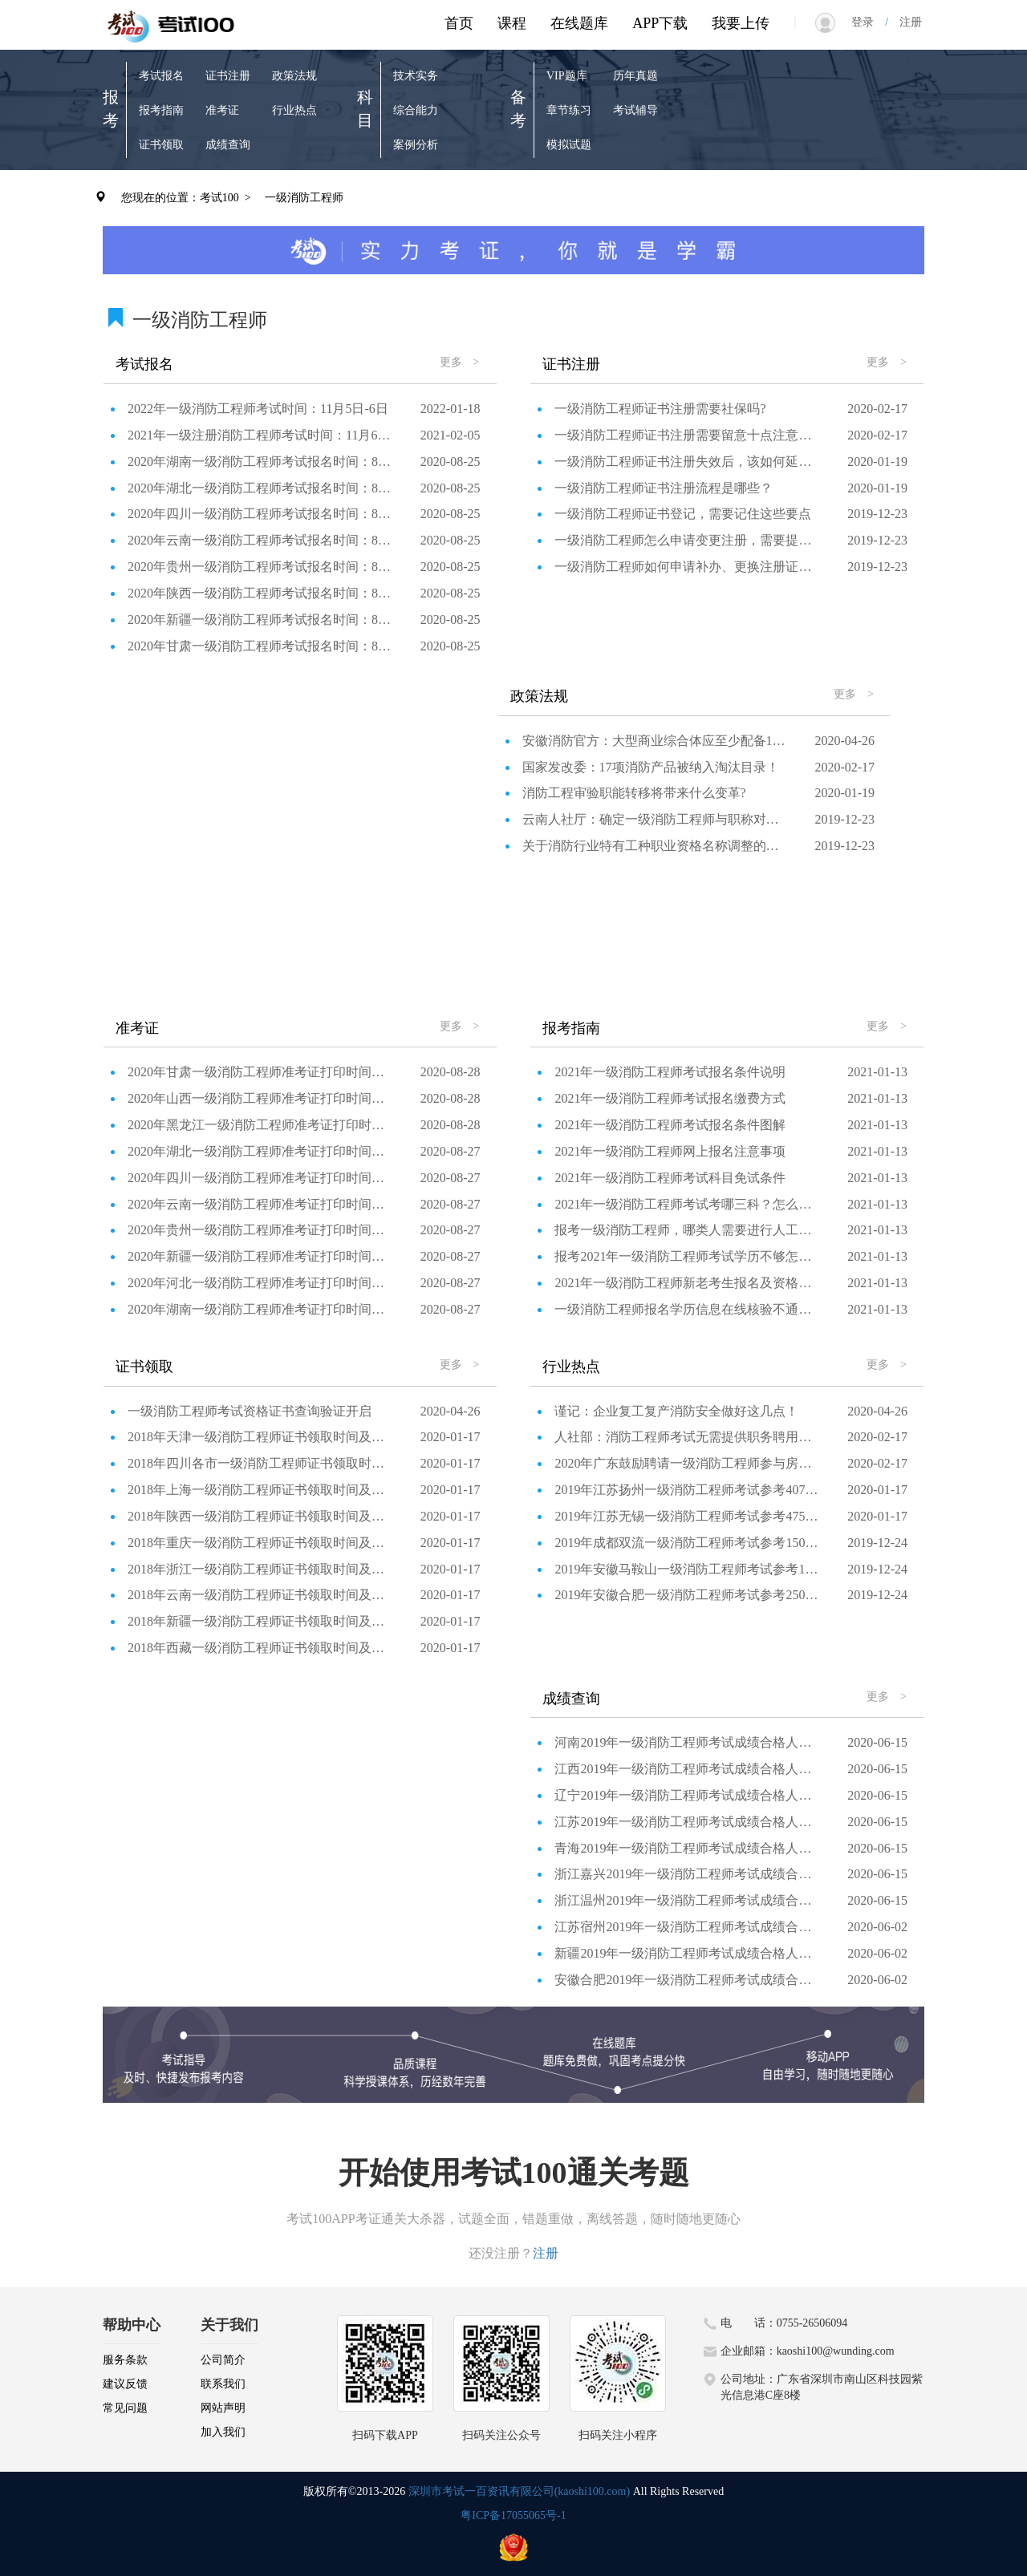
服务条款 (125, 2360)
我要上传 (740, 23)
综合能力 (415, 110)
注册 (905, 22)
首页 (458, 23)
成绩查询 (227, 145)
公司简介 (223, 2360)
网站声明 (223, 2408)
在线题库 (579, 23)
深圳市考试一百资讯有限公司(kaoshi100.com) (519, 2491)
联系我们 (223, 2384)
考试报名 (161, 76)
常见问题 (125, 2408)
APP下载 (660, 23)
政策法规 (294, 76)
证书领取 (161, 145)
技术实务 (415, 76)
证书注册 (227, 76)
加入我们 (223, 2432)
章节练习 (568, 110)
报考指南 (161, 110)
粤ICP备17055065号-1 (513, 2515)
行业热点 (294, 110)
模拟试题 (568, 145)
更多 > (460, 362)
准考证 (222, 110)
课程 (511, 23)
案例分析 (415, 145)
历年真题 (635, 76)
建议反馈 (125, 2384)
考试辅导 (635, 110)
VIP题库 (566, 76)
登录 (868, 22)
